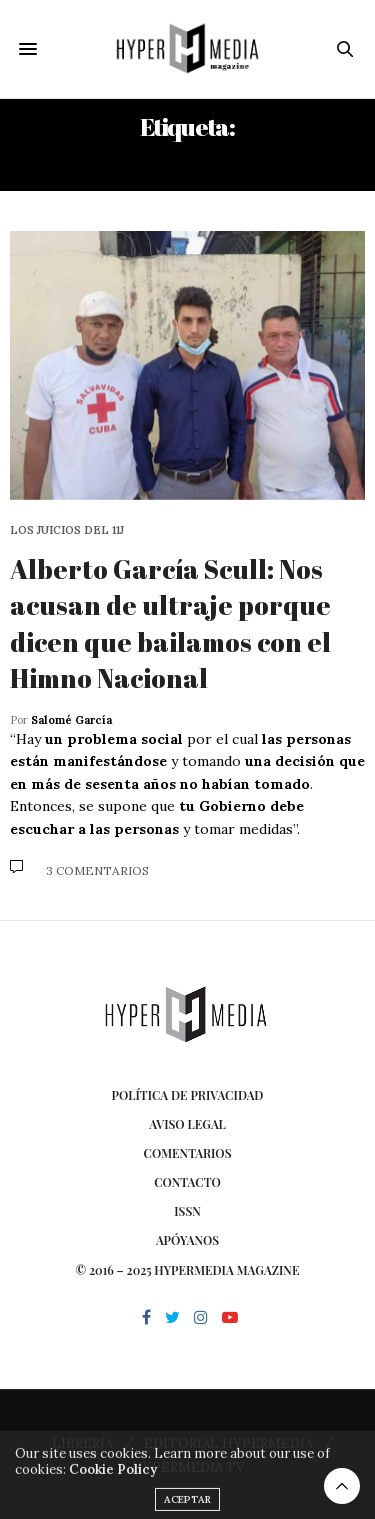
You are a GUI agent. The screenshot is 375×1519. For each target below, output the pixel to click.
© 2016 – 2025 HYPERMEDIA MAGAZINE (188, 1270)
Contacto (187, 1182)
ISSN (187, 1211)
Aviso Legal (187, 1124)
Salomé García (71, 720)
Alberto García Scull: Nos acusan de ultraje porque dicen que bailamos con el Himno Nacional (170, 623)
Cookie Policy (113, 1480)
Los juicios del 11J (67, 530)
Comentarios (188, 1153)
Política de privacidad (188, 1095)
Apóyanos (187, 1240)
